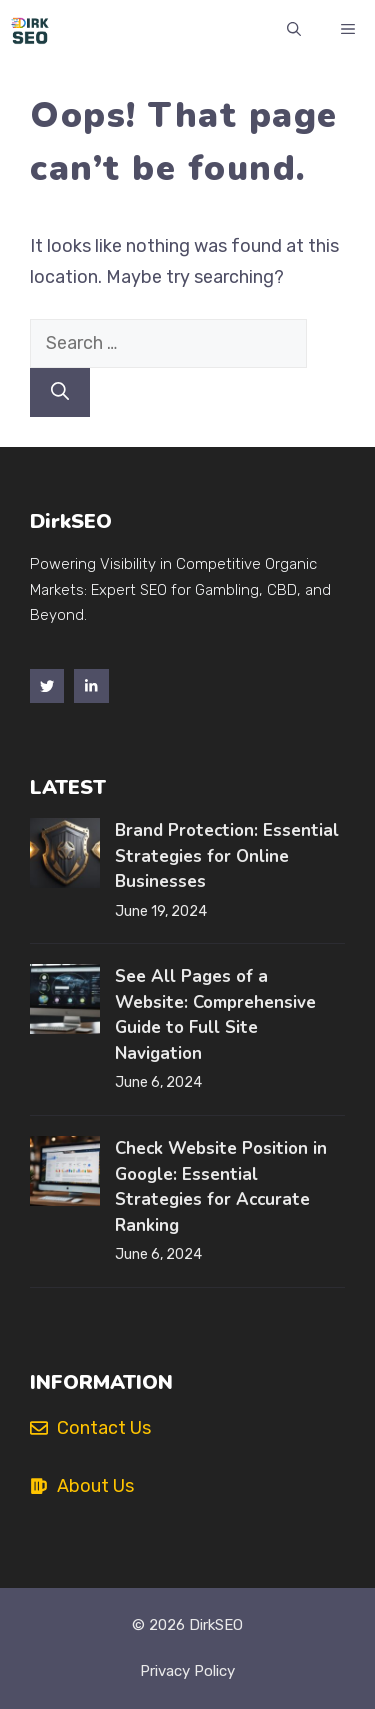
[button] (294, 30)
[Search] (60, 392)
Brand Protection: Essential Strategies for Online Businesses (227, 856)
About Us (95, 1486)
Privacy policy (187, 1671)
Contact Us (104, 1428)
